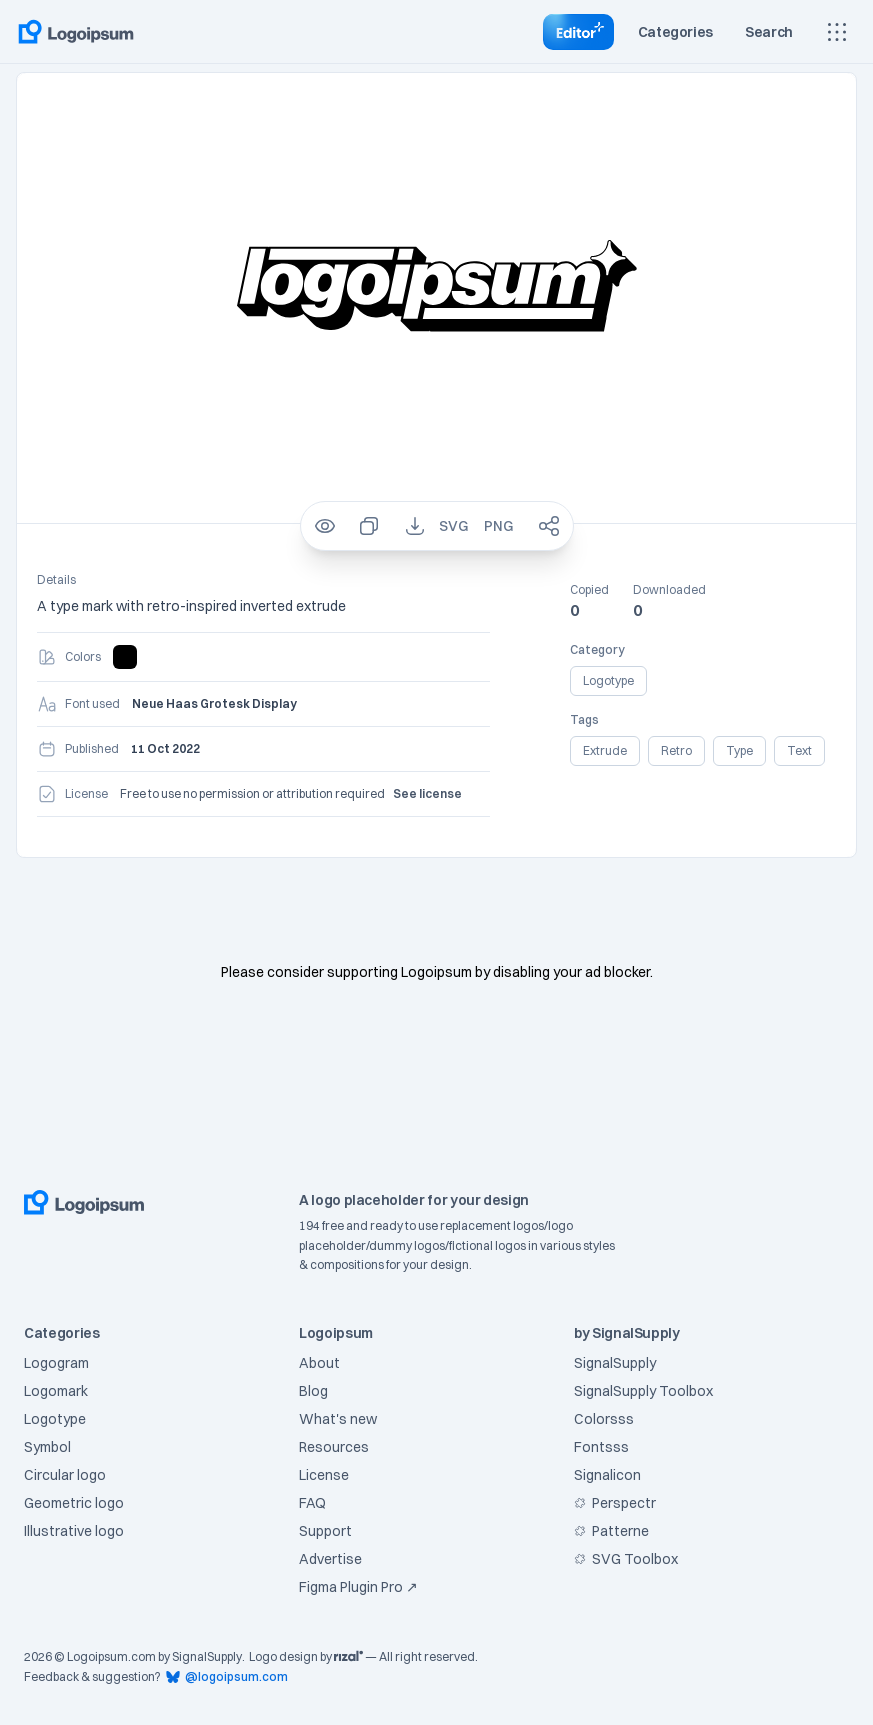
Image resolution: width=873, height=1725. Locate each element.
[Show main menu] (837, 32)
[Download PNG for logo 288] (498, 526)
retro (676, 750)
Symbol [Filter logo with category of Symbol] (47, 1447)
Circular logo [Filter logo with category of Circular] (65, 1475)
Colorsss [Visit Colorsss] (604, 1419)
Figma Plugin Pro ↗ (358, 1587)
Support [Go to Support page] (325, 1531)
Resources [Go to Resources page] (334, 1447)
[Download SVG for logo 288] (453, 526)
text (799, 750)
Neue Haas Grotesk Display (214, 703)
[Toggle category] (676, 32)
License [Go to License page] (324, 1475)
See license (427, 793)
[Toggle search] (769, 32)
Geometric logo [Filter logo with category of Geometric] (74, 1503)
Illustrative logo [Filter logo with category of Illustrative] (74, 1531)
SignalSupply (207, 1656)
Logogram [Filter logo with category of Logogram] (56, 1363)
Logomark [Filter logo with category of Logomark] (56, 1391)
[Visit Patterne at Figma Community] (687, 1531)
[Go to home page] (76, 32)
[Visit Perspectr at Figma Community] (687, 1503)
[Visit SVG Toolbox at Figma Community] (687, 1559)
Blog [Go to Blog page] (313, 1391)
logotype (608, 680)
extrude (605, 750)
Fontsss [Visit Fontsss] (601, 1447)
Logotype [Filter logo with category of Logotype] (55, 1419)
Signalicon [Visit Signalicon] (607, 1475)
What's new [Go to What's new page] (338, 1419)
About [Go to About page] (319, 1363)
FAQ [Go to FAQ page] (312, 1503)
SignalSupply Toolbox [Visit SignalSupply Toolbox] (643, 1391)
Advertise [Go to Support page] (330, 1559)
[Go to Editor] (578, 32)
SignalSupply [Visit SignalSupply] (615, 1363)
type (739, 750)
